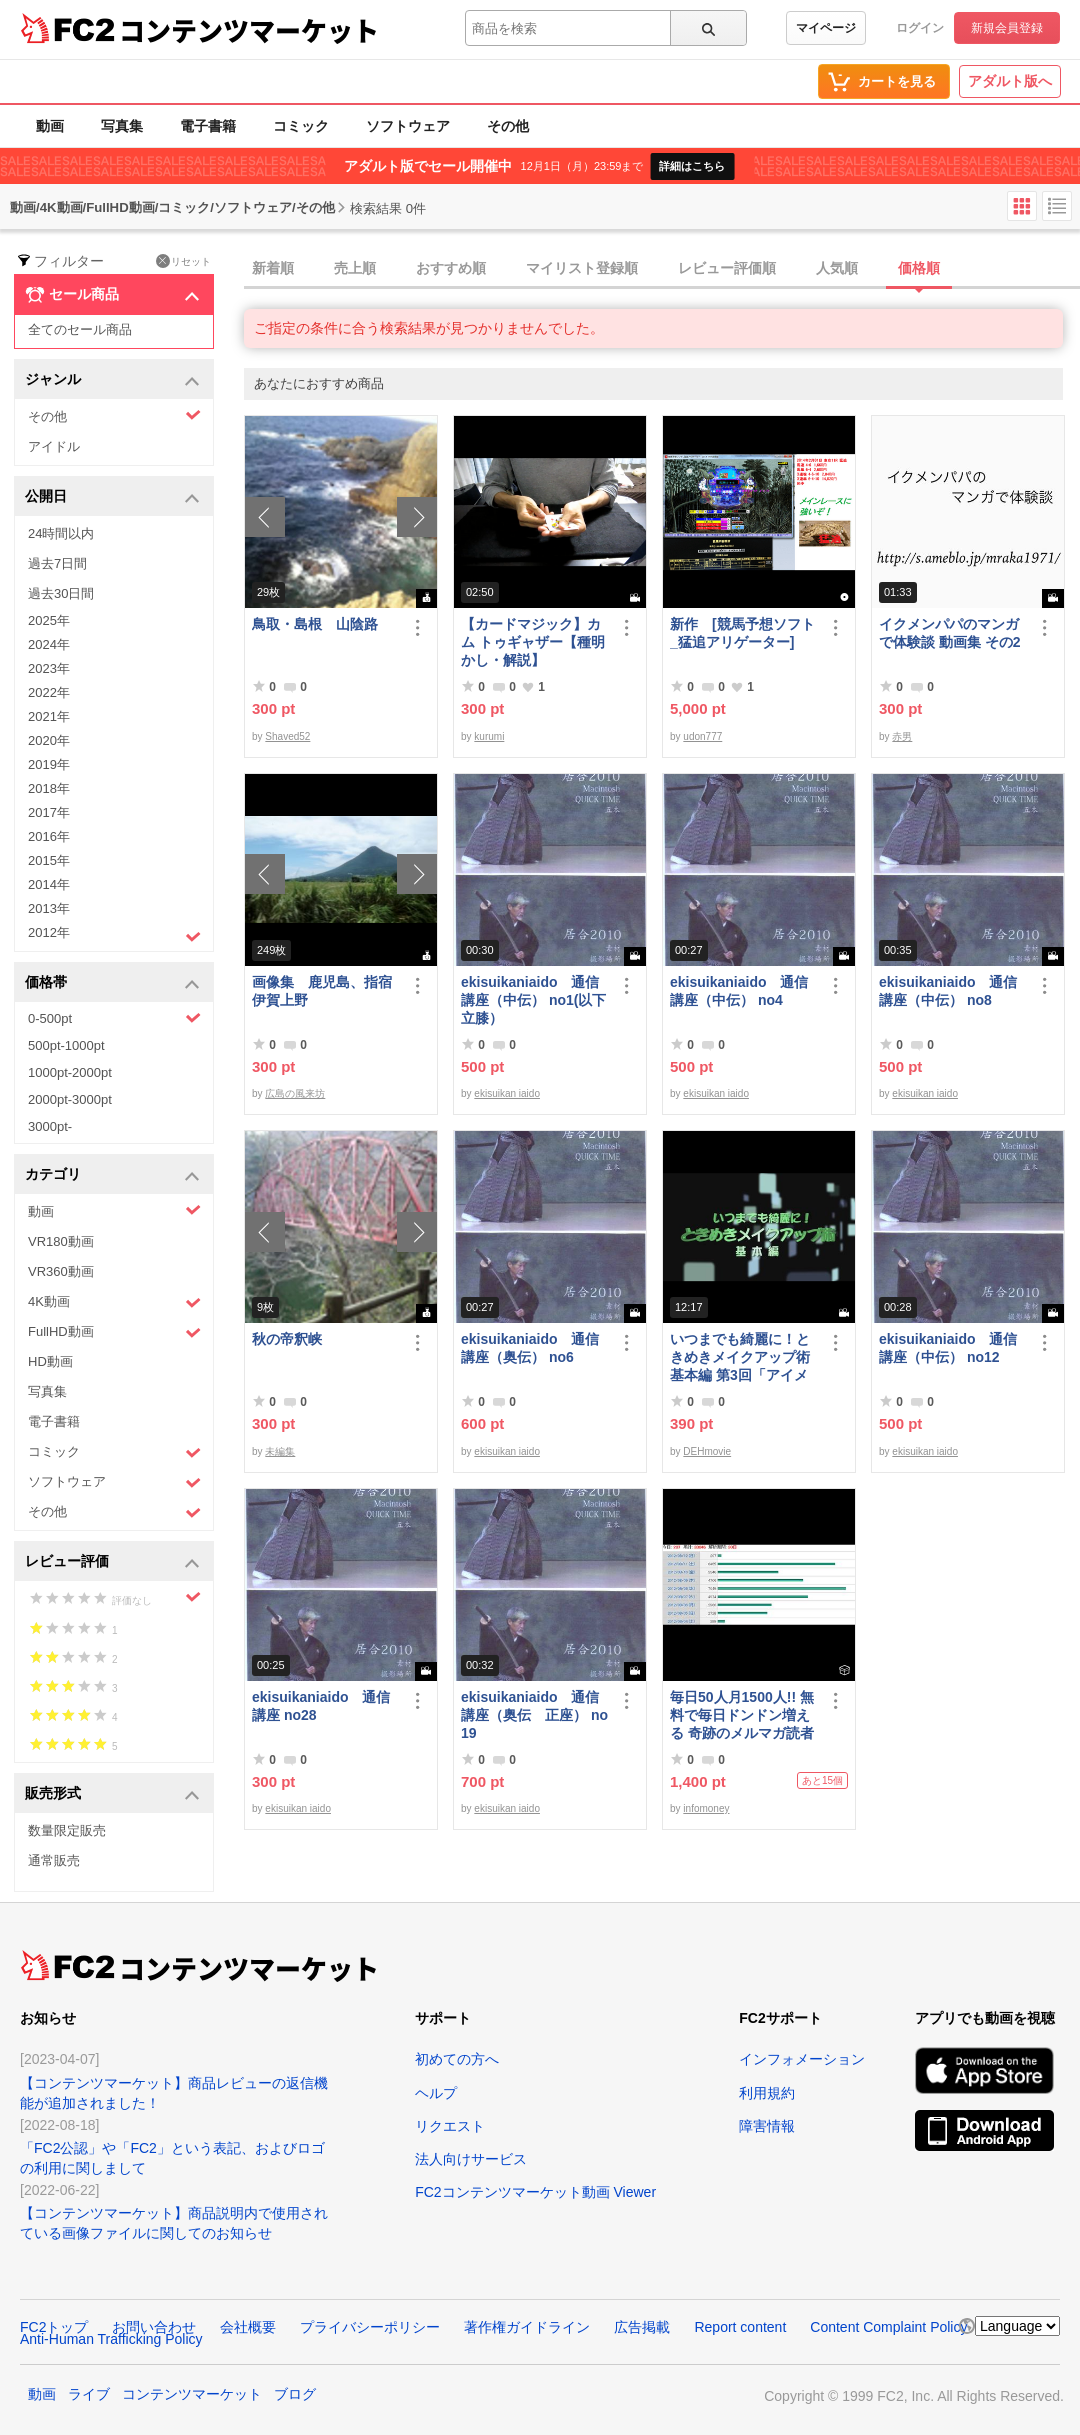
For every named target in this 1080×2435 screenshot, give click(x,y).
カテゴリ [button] (112, 1175)
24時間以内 (61, 533)
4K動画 (114, 1302)
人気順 (837, 268)
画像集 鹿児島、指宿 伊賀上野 (326, 991)
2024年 (49, 644)
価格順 (919, 268)
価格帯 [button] (112, 983)
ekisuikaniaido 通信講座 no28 (321, 1706)
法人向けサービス (471, 2159)
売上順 (355, 268)
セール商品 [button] (112, 295)
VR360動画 (61, 1271)
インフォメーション (802, 2059)
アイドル (54, 446)
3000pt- (50, 1126)
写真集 (122, 126)
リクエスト (450, 2126)
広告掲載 (642, 2327)
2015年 (49, 860)
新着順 (273, 268)
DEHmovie (707, 1451)
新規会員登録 (1007, 28)
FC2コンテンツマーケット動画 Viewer (535, 2192)
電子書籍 (208, 126)
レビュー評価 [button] (112, 1562)
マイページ (826, 28)
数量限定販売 (67, 1830)
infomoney (706, 1808)
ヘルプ (436, 2093)
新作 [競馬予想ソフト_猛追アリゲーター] (742, 633)
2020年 (49, 740)
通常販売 (54, 1860)
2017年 (49, 812)
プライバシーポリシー (370, 2327)
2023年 (49, 668)
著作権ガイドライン (527, 2327)
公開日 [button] (112, 497)
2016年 (49, 836)
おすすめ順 (451, 268)
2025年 (49, 620)
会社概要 (248, 2327)
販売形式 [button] (112, 1794)
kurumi (489, 736)
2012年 (114, 935)
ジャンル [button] (112, 380)
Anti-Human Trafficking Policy (111, 2339)
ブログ (295, 2394)
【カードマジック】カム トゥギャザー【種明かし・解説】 (533, 642)
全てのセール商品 (80, 329)
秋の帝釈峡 (287, 1339)
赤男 (902, 736)
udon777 (702, 736)
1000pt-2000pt (70, 1072)
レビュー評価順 (727, 268)
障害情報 (767, 2126)
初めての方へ (457, 2059)
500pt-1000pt (66, 1045)
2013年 (49, 908)
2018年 (49, 788)
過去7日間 (57, 563)
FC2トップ (54, 2327)
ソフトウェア (408, 126)
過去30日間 (61, 593)
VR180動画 (61, 1241)
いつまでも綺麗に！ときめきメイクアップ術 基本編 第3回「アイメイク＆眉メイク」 (744, 1357)
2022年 (49, 692)
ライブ (89, 2394)
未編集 (280, 1451)
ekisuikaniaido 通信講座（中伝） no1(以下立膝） (533, 1000)
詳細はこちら (692, 166)
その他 (508, 126)
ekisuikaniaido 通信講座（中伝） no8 (948, 991)
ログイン (920, 28)
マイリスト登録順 (582, 268)
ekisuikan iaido (507, 1093)
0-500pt (114, 1018)
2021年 (49, 716)
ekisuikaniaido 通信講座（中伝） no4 (739, 991)
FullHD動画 (114, 1332)
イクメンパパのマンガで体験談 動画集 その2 (950, 633)
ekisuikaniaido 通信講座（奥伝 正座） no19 (534, 1715)
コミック (301, 126)
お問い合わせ (154, 2327)
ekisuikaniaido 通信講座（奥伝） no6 (530, 1348)
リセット (183, 261)
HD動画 (50, 1361)
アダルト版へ (1010, 81)
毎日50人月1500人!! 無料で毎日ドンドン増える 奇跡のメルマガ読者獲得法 (742, 1715)
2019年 (49, 764)
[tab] (662, 269)
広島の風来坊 (295, 1093)
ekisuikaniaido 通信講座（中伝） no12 (948, 1348)
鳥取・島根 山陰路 (315, 624)
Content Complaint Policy (888, 2327)
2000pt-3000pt (70, 1099)
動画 (50, 126)
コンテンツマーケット (249, 30)
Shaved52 (287, 736)
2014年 (49, 884)
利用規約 (767, 2093)
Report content (740, 2327)
